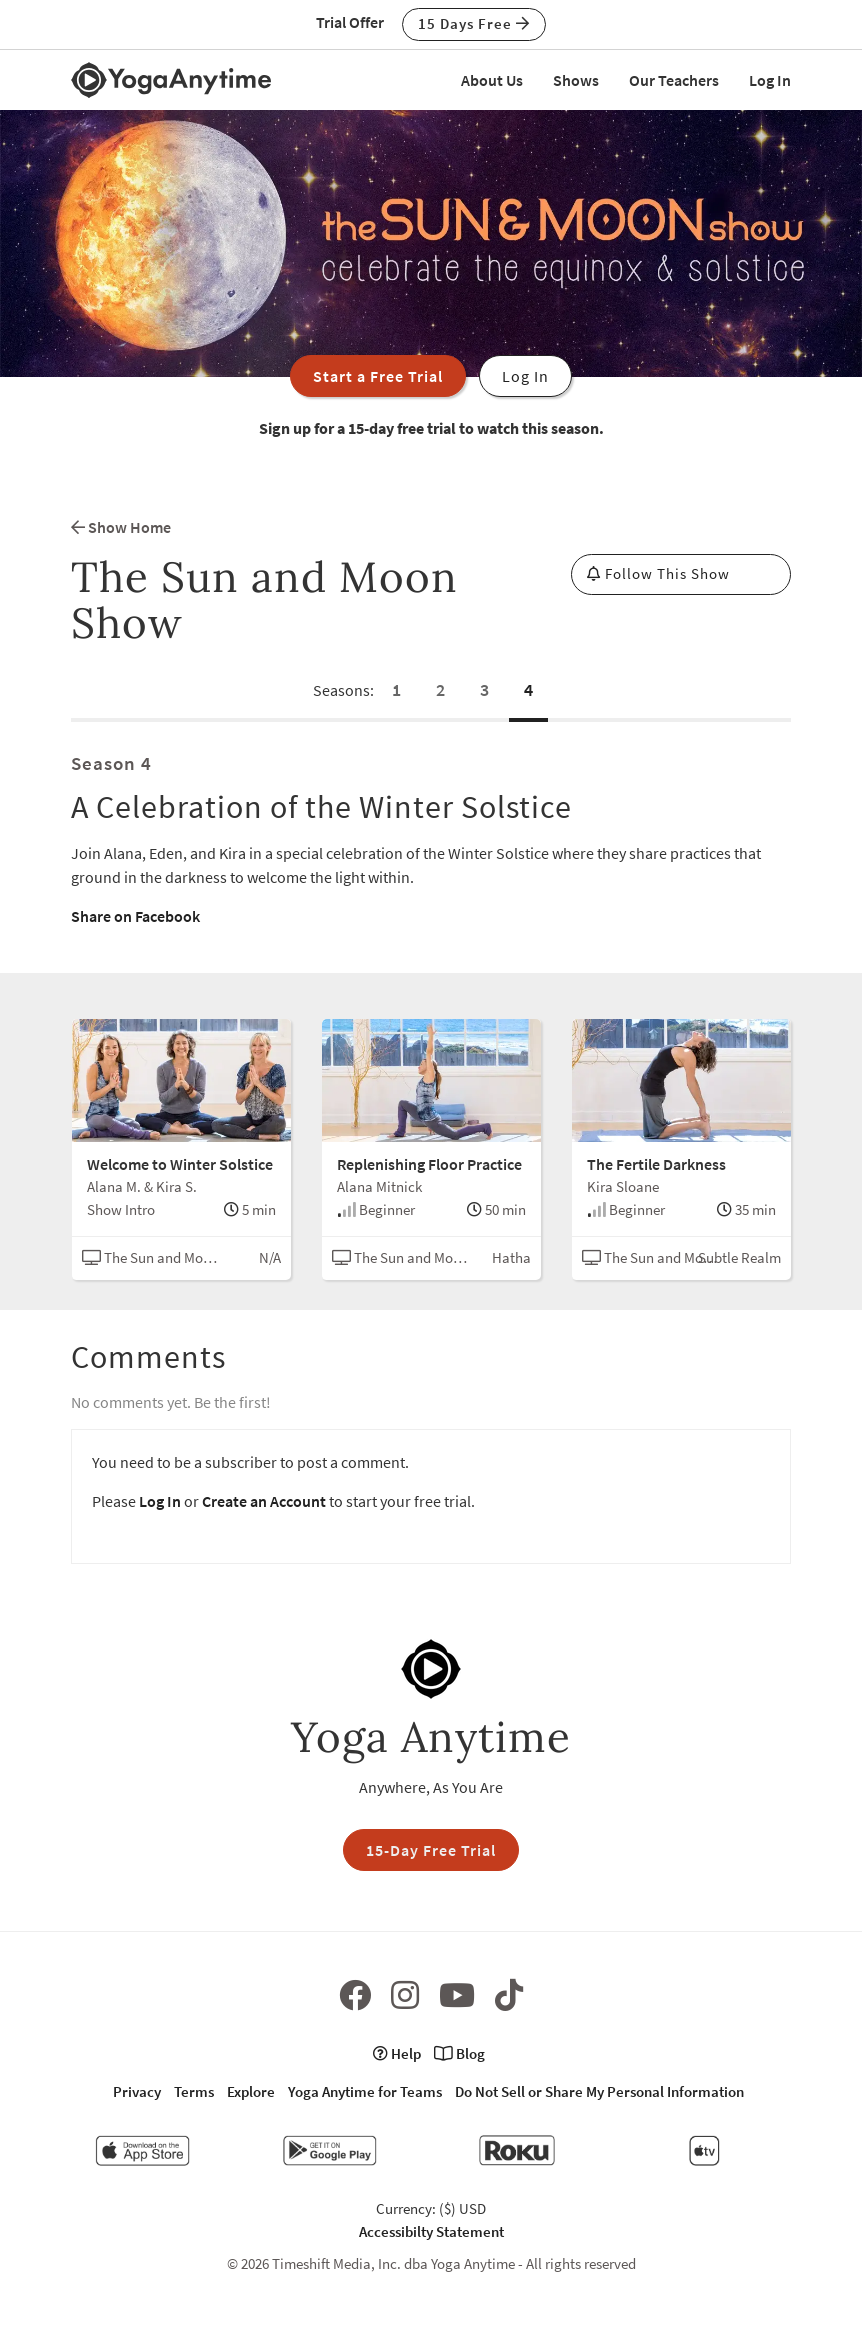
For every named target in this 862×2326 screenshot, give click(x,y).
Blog (459, 2053)
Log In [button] (525, 376)
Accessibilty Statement (431, 2231)
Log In (770, 80)
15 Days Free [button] (474, 23)
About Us (492, 80)
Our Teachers (674, 80)
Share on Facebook (135, 916)
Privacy (137, 2091)
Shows (576, 80)
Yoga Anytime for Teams (365, 2091)
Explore (251, 2091)
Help (397, 2053)
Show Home (121, 527)
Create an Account (264, 1501)
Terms (194, 2091)
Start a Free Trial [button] (378, 376)
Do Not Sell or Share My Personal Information (599, 2091)
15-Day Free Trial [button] (431, 1850)
